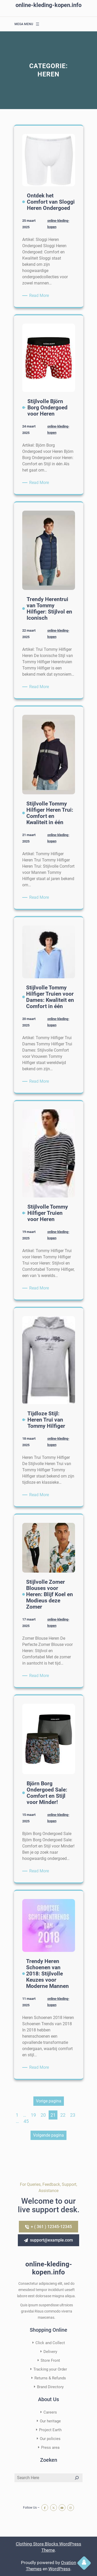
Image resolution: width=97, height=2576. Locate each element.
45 (26, 2121)
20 (43, 2115)
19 (33, 2115)
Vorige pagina (48, 2101)
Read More (40, 295)
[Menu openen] (37, 24)
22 (62, 2115)
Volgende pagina (48, 2135)
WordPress (59, 2568)
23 (72, 2115)
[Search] (77, 2478)
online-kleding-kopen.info (48, 5)
